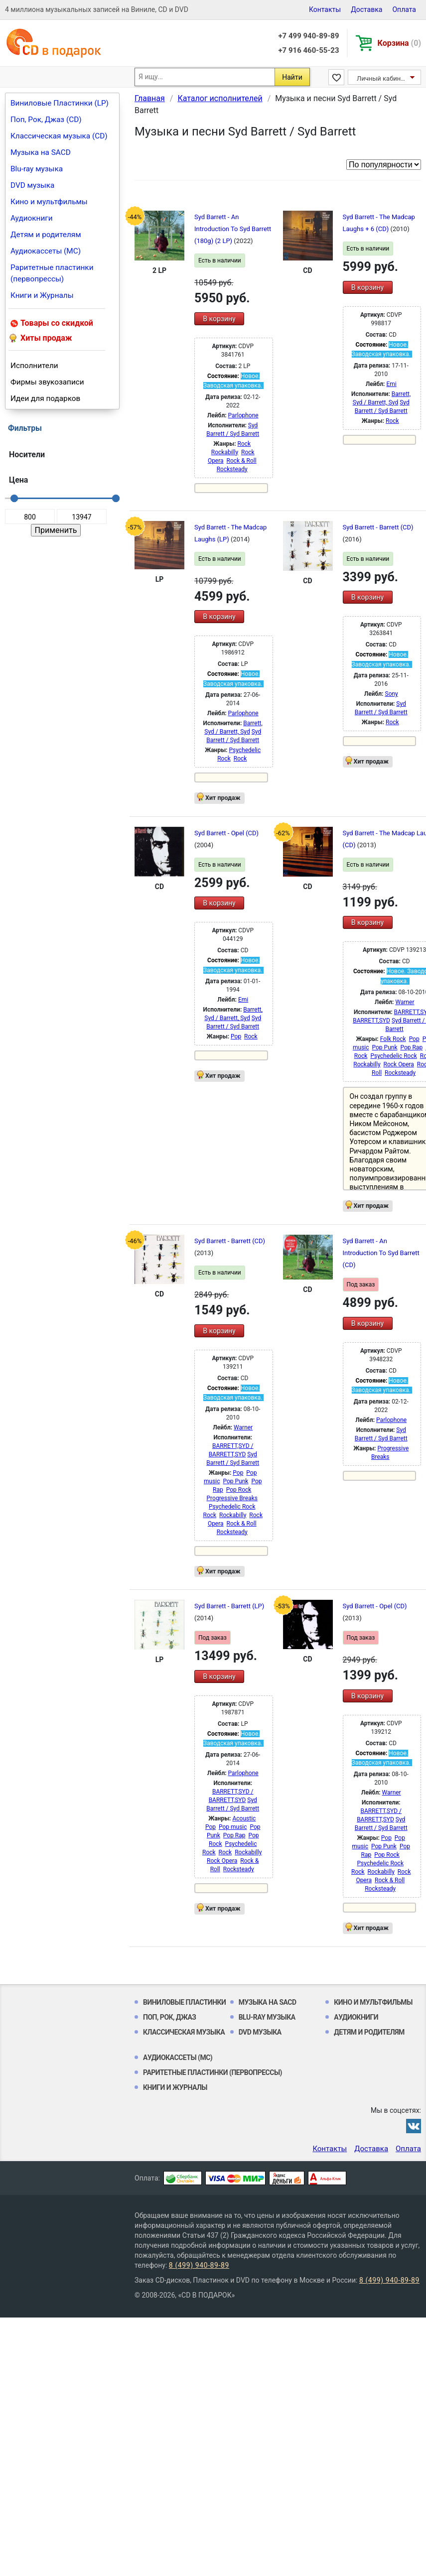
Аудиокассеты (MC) (45, 251)
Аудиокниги (31, 218)
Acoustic (244, 1818)
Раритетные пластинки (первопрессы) (52, 273)
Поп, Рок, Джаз (169, 2017)
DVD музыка (32, 185)
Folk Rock (393, 1038)
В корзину (219, 319)
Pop (236, 1036)
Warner (404, 1002)
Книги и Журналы (42, 295)
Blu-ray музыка (36, 168)
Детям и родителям (45, 234)
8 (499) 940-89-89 (199, 2265)
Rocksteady (232, 469)
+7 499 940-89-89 (308, 35)
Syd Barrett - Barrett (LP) (229, 1606)
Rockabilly (224, 452)
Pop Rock (239, 1489)
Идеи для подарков (45, 398)
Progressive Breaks (232, 1498)
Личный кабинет (382, 78)
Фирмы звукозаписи (47, 382)
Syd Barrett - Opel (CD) (226, 833)
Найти (292, 77)
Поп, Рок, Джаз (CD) (46, 119)
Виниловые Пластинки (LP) (59, 103)
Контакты (325, 9)
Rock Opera (399, 1064)
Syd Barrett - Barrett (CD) (378, 527)
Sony (391, 693)
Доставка (366, 9)
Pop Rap (411, 1047)
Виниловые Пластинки (184, 2002)
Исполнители (34, 365)
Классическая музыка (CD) (59, 135)
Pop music (233, 1826)
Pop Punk (385, 1047)
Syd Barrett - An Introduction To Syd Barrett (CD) (381, 1253)
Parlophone (243, 415)
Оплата (404, 9)
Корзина (399, 43)
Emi (392, 384)
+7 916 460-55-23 (308, 50)
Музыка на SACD (40, 152)
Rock (244, 443)
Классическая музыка (184, 2032)
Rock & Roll (242, 460)
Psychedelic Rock (393, 1055)
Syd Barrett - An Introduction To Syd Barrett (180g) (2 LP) (232, 229)
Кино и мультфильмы (49, 201)
